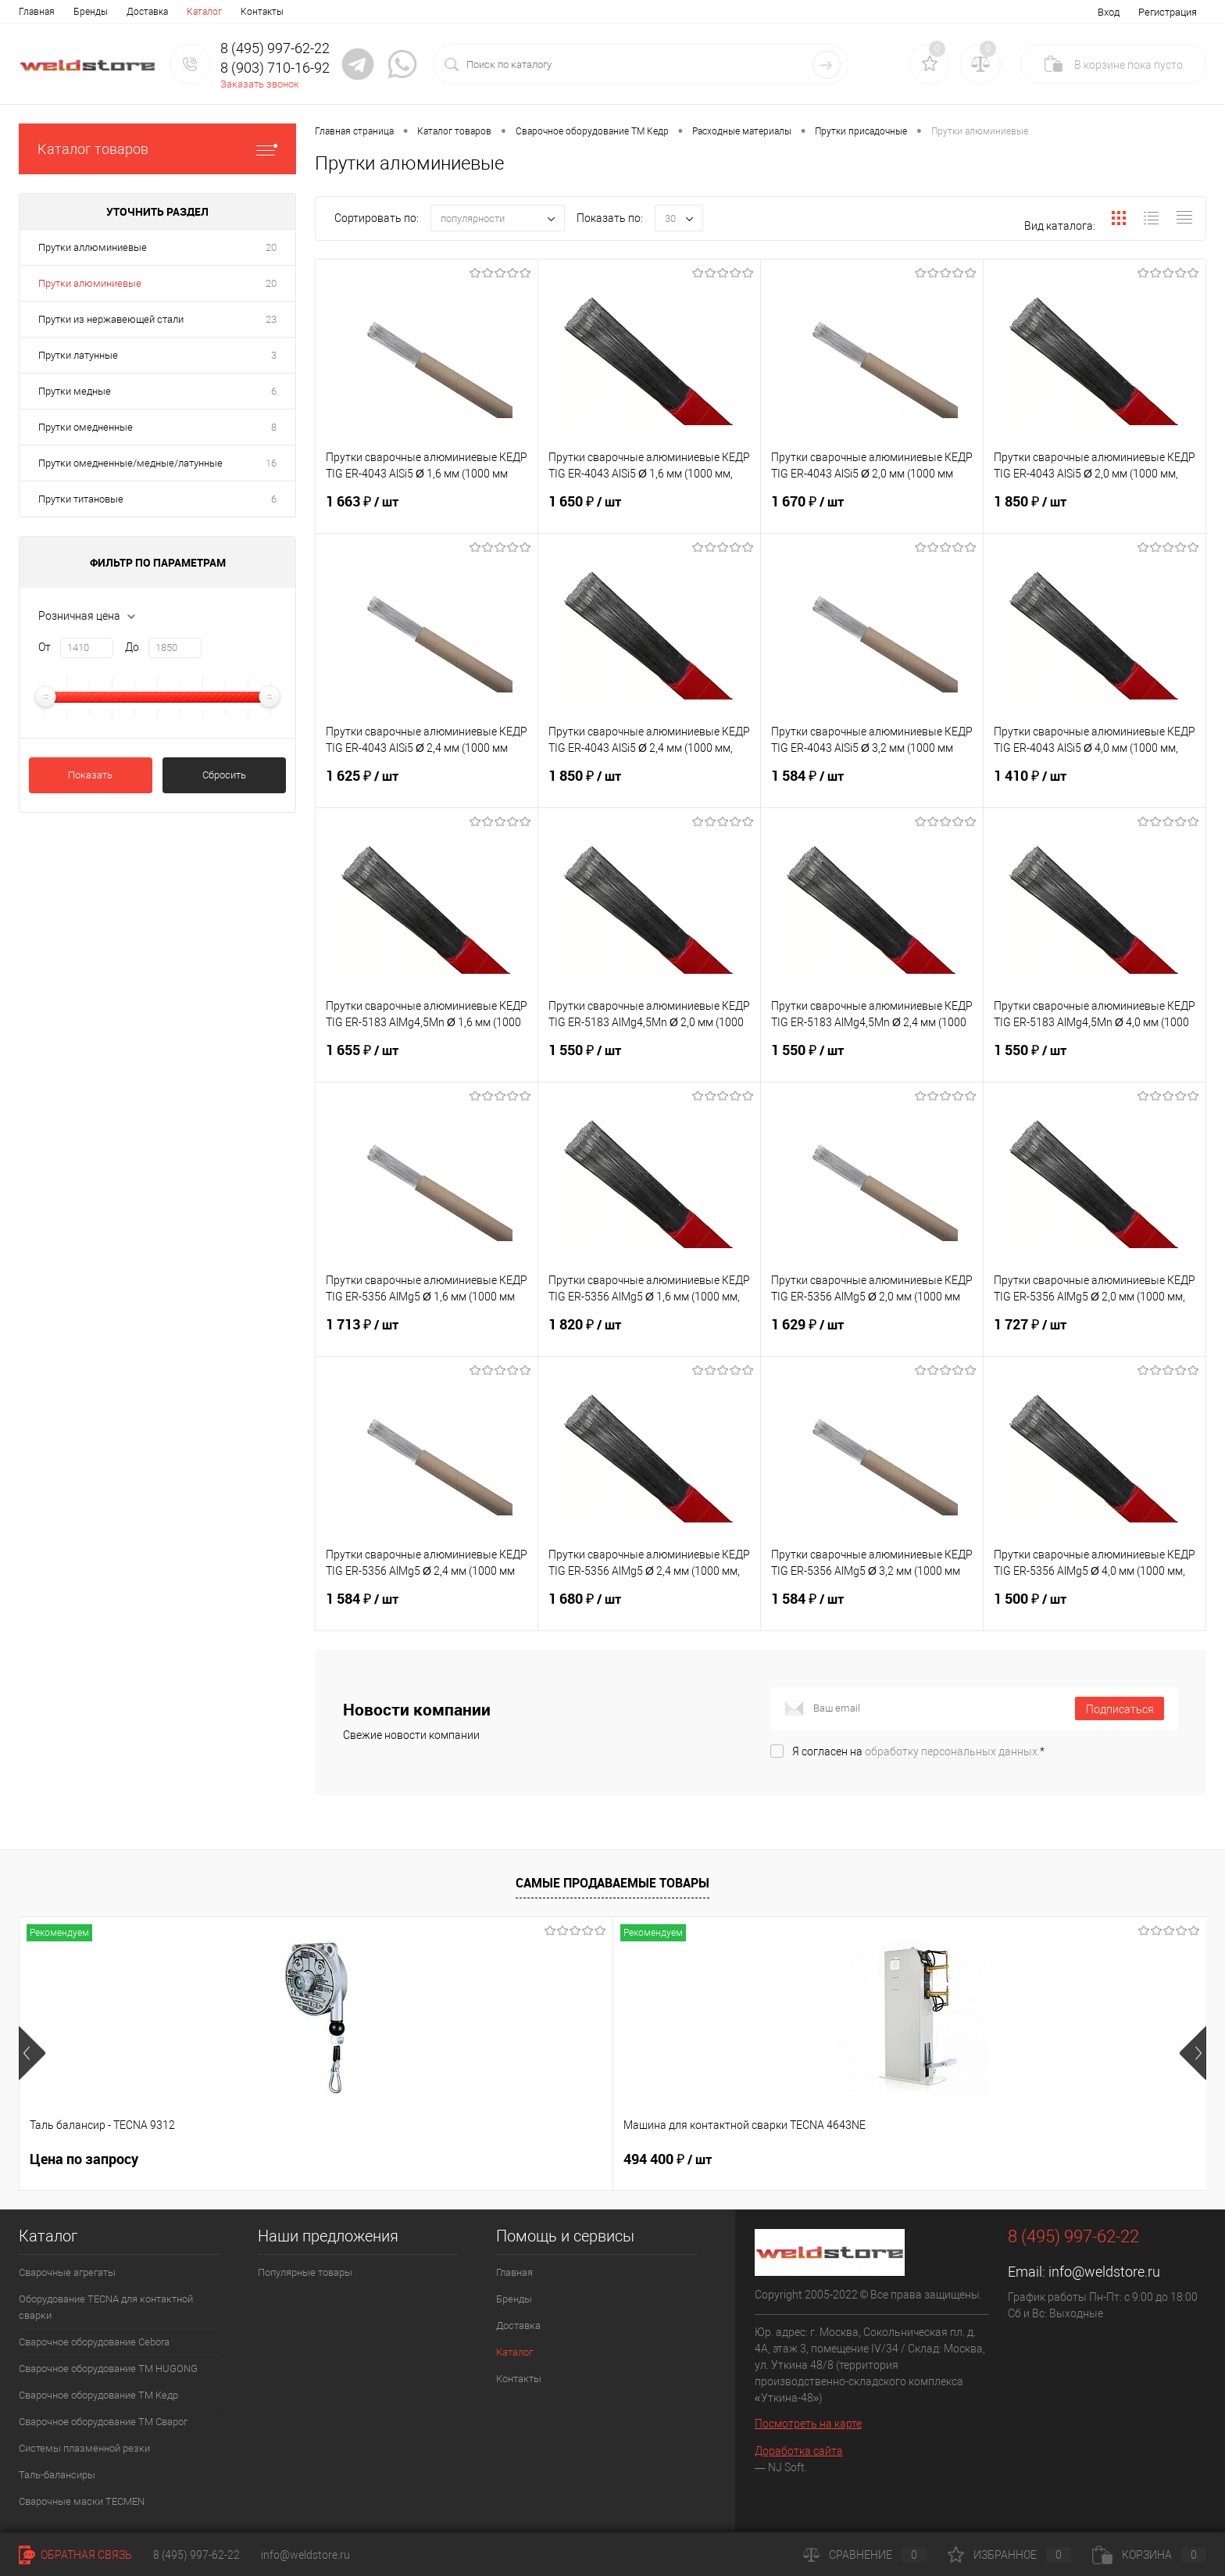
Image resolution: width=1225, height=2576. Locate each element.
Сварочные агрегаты (67, 2272)
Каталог (204, 11)
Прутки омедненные (85, 427)
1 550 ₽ (649, 1060)
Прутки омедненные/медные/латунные (130, 463)
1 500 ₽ (1094, 1608)
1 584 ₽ (872, 785)
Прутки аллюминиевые (92, 247)
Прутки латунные (78, 355)
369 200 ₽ (549, 2159)
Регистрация (1167, 12)
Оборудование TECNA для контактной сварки (106, 2307)
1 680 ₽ (649, 1608)
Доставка (147, 11)
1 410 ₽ (1094, 785)
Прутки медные (74, 391)
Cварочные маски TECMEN (82, 2501)
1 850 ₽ (1094, 511)
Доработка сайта (799, 2451)
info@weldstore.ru (1104, 2271)
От (44, 647)
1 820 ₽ (649, 1334)
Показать (90, 775)
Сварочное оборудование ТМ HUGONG (108, 2368)
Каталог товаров (157, 148)
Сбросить (224, 775)
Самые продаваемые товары (612, 1882)
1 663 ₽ (426, 511)
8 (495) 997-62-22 (196, 2555)
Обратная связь (75, 2555)
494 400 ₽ (311, 2159)
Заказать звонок (259, 84)
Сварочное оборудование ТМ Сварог (103, 2422)
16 (271, 463)
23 (271, 319)
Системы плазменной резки (84, 2448)
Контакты (262, 11)
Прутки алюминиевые (89, 283)
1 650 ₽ (649, 511)
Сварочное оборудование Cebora (94, 2342)
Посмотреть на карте (808, 2423)
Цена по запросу (84, 2159)
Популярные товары (305, 2272)
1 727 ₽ (1094, 1334)
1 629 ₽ (872, 1334)
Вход (1109, 12)
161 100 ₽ (786, 2159)
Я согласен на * (918, 1751)
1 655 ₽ (426, 1060)
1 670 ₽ (872, 511)
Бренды (90, 11)
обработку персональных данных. (952, 1751)
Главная (37, 11)
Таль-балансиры (57, 2475)
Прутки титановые (80, 499)
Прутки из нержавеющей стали (111, 319)
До (132, 647)
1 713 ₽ (426, 1334)
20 (271, 247)
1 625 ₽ (426, 785)
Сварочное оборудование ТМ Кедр (98, 2395)
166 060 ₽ (1024, 2159)
